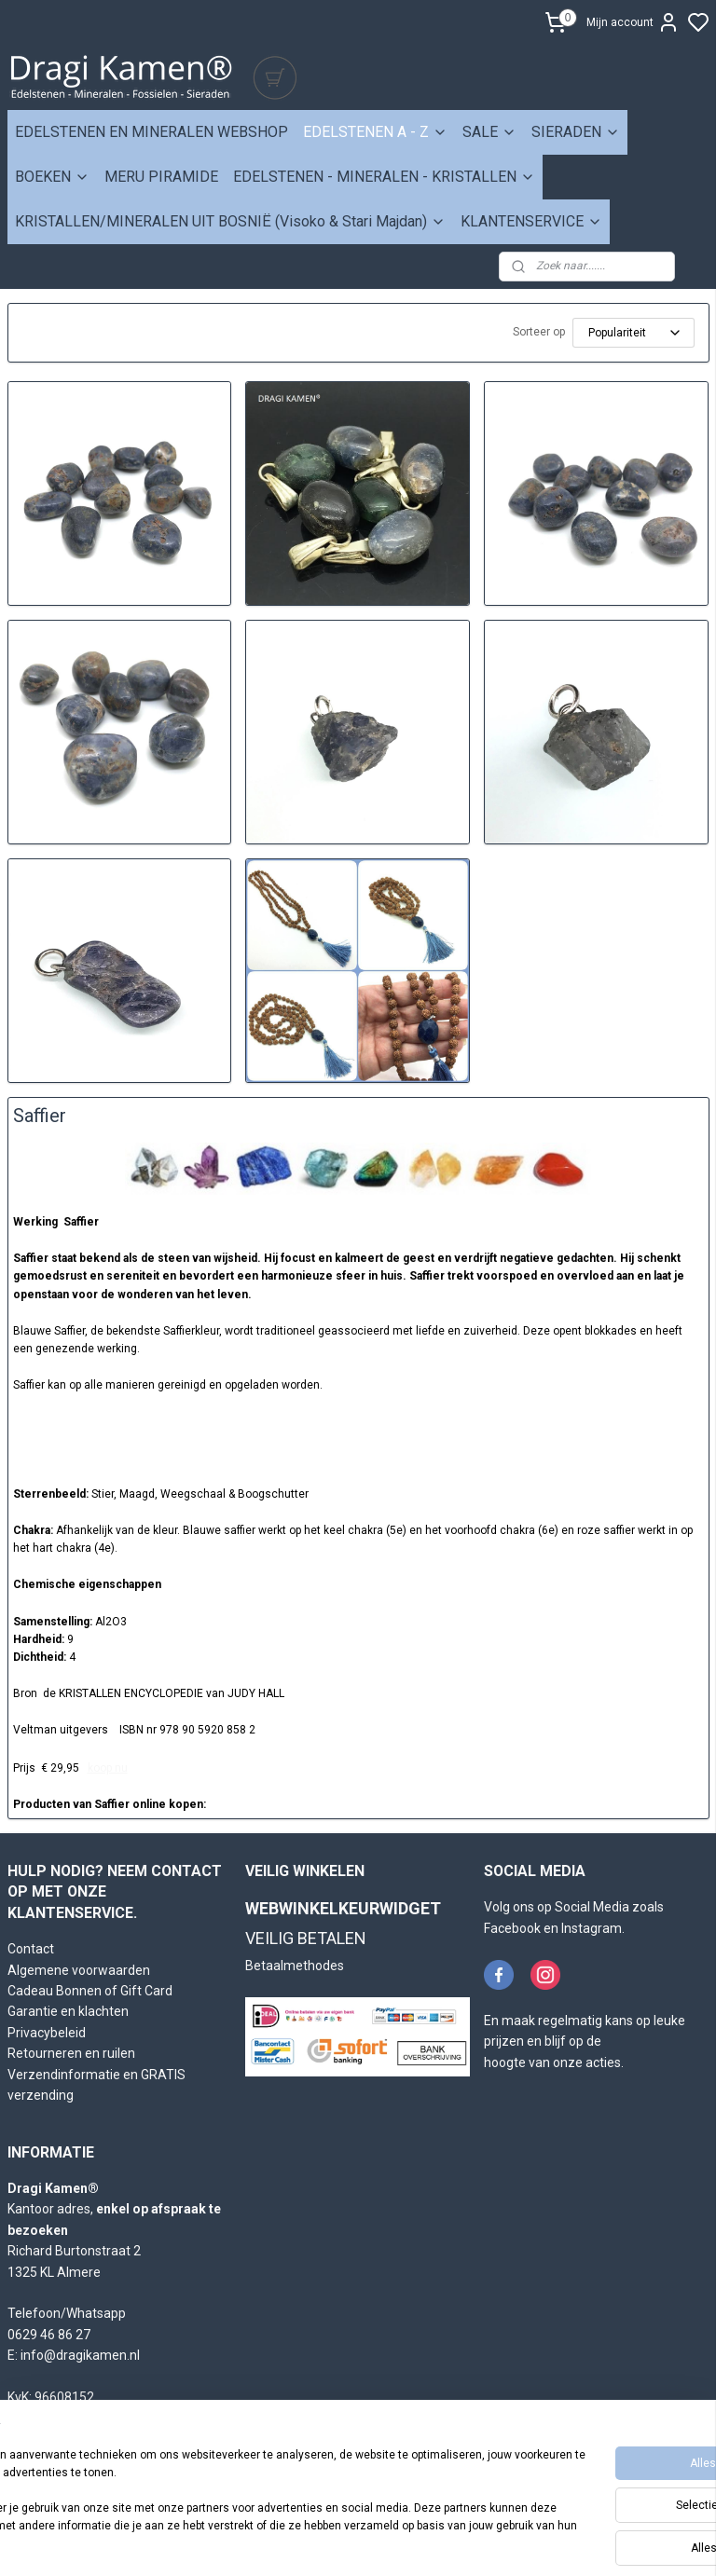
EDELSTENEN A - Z (375, 132)
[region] (235, 2493)
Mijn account (633, 22)
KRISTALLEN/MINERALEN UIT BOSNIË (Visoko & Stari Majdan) (230, 221)
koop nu (108, 1767)
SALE (489, 132)
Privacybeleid (46, 2032)
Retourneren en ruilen (71, 2053)
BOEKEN (52, 176)
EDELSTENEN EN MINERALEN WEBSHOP (151, 132)
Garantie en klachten (68, 2011)
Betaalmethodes (294, 1965)
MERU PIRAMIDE (161, 176)
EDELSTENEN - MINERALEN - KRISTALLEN (384, 176)
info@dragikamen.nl (80, 2355)
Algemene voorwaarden (78, 1970)
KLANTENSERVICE (531, 221)
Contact (30, 1948)
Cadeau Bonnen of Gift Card (89, 1990)
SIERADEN (575, 132)
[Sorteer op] (633, 333)
